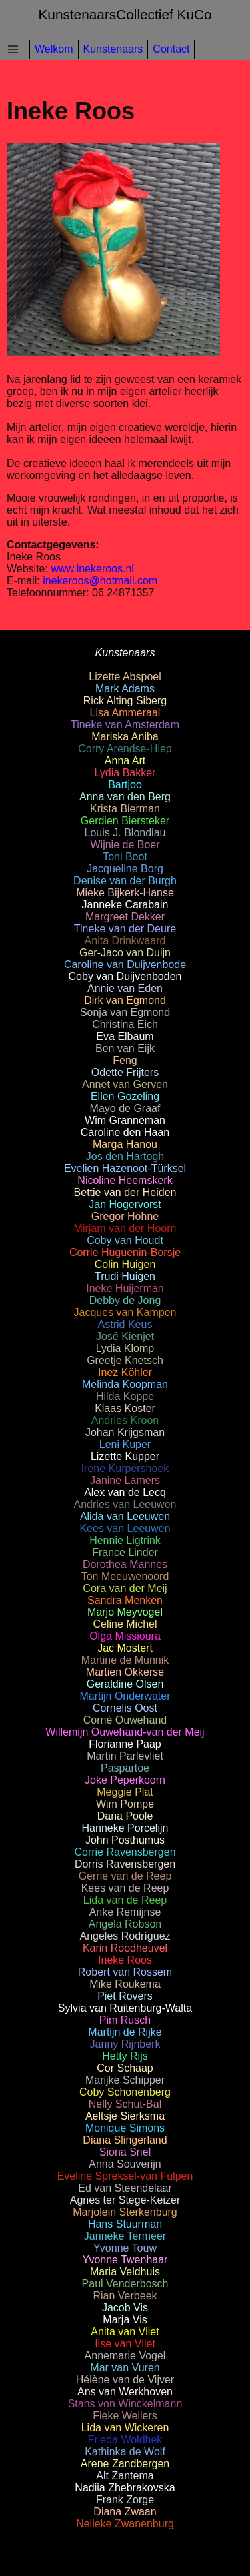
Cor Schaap (125, 2068)
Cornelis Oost (125, 1708)
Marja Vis (125, 2319)
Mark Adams (125, 688)
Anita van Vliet (125, 2331)
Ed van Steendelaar (125, 2188)
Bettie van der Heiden (125, 1192)
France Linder (125, 1552)
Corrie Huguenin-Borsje (125, 1252)
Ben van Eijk (125, 1048)
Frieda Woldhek (125, 2439)
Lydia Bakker (125, 772)
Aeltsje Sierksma (125, 2116)
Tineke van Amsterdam (125, 724)
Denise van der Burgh (125, 880)
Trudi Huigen (125, 1276)
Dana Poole (125, 1816)
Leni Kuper (125, 1444)
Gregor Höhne (125, 1216)
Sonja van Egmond (125, 1012)
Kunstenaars (113, 49)
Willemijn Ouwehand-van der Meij (124, 1732)
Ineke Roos (125, 1960)
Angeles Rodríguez (124, 1936)
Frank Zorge (125, 2499)
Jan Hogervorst (125, 1204)
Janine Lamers (125, 1480)
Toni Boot (125, 856)
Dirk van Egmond (125, 1000)
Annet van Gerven (125, 1084)
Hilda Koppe (125, 1396)
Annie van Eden (125, 988)
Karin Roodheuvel (125, 1948)
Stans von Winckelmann (125, 2403)
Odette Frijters (125, 1072)
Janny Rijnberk (125, 2044)
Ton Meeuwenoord (125, 1576)
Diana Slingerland (125, 2140)
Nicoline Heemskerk (124, 1180)
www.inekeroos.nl (92, 568)
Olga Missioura (125, 1636)
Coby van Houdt (125, 1240)
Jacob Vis (125, 2307)
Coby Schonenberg (125, 2092)
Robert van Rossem (125, 1972)
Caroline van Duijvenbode (125, 964)
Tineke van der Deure (125, 928)
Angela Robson (125, 1924)
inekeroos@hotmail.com (100, 580)
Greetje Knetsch (125, 1360)
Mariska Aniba (125, 736)
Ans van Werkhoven (125, 2391)
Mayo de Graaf (125, 1108)
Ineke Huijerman (125, 1288)
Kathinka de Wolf (125, 2451)
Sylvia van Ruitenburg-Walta (125, 2008)
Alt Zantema (124, 2475)
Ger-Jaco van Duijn (125, 952)
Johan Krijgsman (125, 1432)
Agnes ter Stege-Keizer (125, 2200)
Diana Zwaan (124, 2511)
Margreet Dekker (125, 916)
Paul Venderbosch (125, 2283)
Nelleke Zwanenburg (125, 2523)
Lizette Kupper (125, 1456)
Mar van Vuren (124, 2367)
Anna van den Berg (125, 796)
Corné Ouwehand (125, 1720)
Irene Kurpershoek (125, 1468)
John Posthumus (125, 1840)
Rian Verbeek (125, 2295)
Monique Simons (125, 2128)
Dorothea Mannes (125, 1564)
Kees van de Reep (125, 1888)
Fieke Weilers (125, 2415)
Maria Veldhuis (125, 2271)
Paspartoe (125, 1768)
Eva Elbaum (124, 1036)
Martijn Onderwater (124, 1696)
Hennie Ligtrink (125, 1540)
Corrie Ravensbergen (124, 1852)
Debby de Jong (125, 1300)
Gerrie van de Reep (125, 1876)
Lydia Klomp (125, 1348)
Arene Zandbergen (125, 2463)
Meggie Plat (125, 1792)
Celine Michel (125, 1624)
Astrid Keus (125, 1324)
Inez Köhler (125, 1372)
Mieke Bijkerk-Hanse (125, 892)
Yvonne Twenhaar (125, 2259)
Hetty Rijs (124, 2056)
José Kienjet (125, 1336)
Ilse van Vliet (125, 2343)
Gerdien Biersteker (125, 820)
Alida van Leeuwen (125, 1516)
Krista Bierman (125, 808)
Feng (125, 1060)
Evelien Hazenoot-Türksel (125, 1168)
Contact (171, 49)
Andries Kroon (125, 1420)
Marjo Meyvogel (125, 1612)
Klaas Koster (125, 1408)
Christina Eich (125, 1024)
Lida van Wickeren (125, 2427)
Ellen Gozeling (125, 1096)
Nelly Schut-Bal (125, 2104)
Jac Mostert (125, 1648)
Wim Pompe (125, 1804)
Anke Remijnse (125, 1912)
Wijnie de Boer (124, 844)
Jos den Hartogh (125, 1156)
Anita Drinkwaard (125, 940)
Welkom (54, 49)
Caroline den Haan (125, 1132)
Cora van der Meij (125, 1588)
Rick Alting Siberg (125, 700)
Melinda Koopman (125, 1384)
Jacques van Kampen (125, 1312)
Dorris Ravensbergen (125, 1864)
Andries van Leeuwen (125, 1504)
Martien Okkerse (125, 1672)
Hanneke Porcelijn (125, 1828)
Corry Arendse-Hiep (125, 748)
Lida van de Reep (125, 1900)
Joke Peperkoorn (125, 1780)
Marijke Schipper (125, 2080)
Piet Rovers (125, 1996)
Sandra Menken (125, 1600)
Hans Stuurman (125, 2224)
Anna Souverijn (125, 2164)
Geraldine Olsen (125, 1684)
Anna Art (125, 760)
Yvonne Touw (125, 2248)
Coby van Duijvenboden (125, 976)
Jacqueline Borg (125, 868)
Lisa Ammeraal (125, 712)
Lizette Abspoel (125, 676)
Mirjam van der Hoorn (125, 1228)
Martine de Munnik (125, 1660)
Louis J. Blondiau (125, 832)
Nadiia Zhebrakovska (125, 2487)
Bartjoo (125, 784)
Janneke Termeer (125, 2236)
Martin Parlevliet (125, 1756)
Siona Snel (125, 2152)
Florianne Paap (125, 1744)
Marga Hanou (125, 1144)
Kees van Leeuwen (124, 1528)
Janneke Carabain (125, 904)
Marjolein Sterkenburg (125, 2212)
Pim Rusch (125, 2020)
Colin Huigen (125, 1264)
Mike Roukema (125, 1984)
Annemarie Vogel (125, 2355)
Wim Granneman (125, 1120)
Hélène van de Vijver (125, 2379)
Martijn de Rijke (124, 2032)
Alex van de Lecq (125, 1492)
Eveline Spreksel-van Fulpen (125, 2176)
